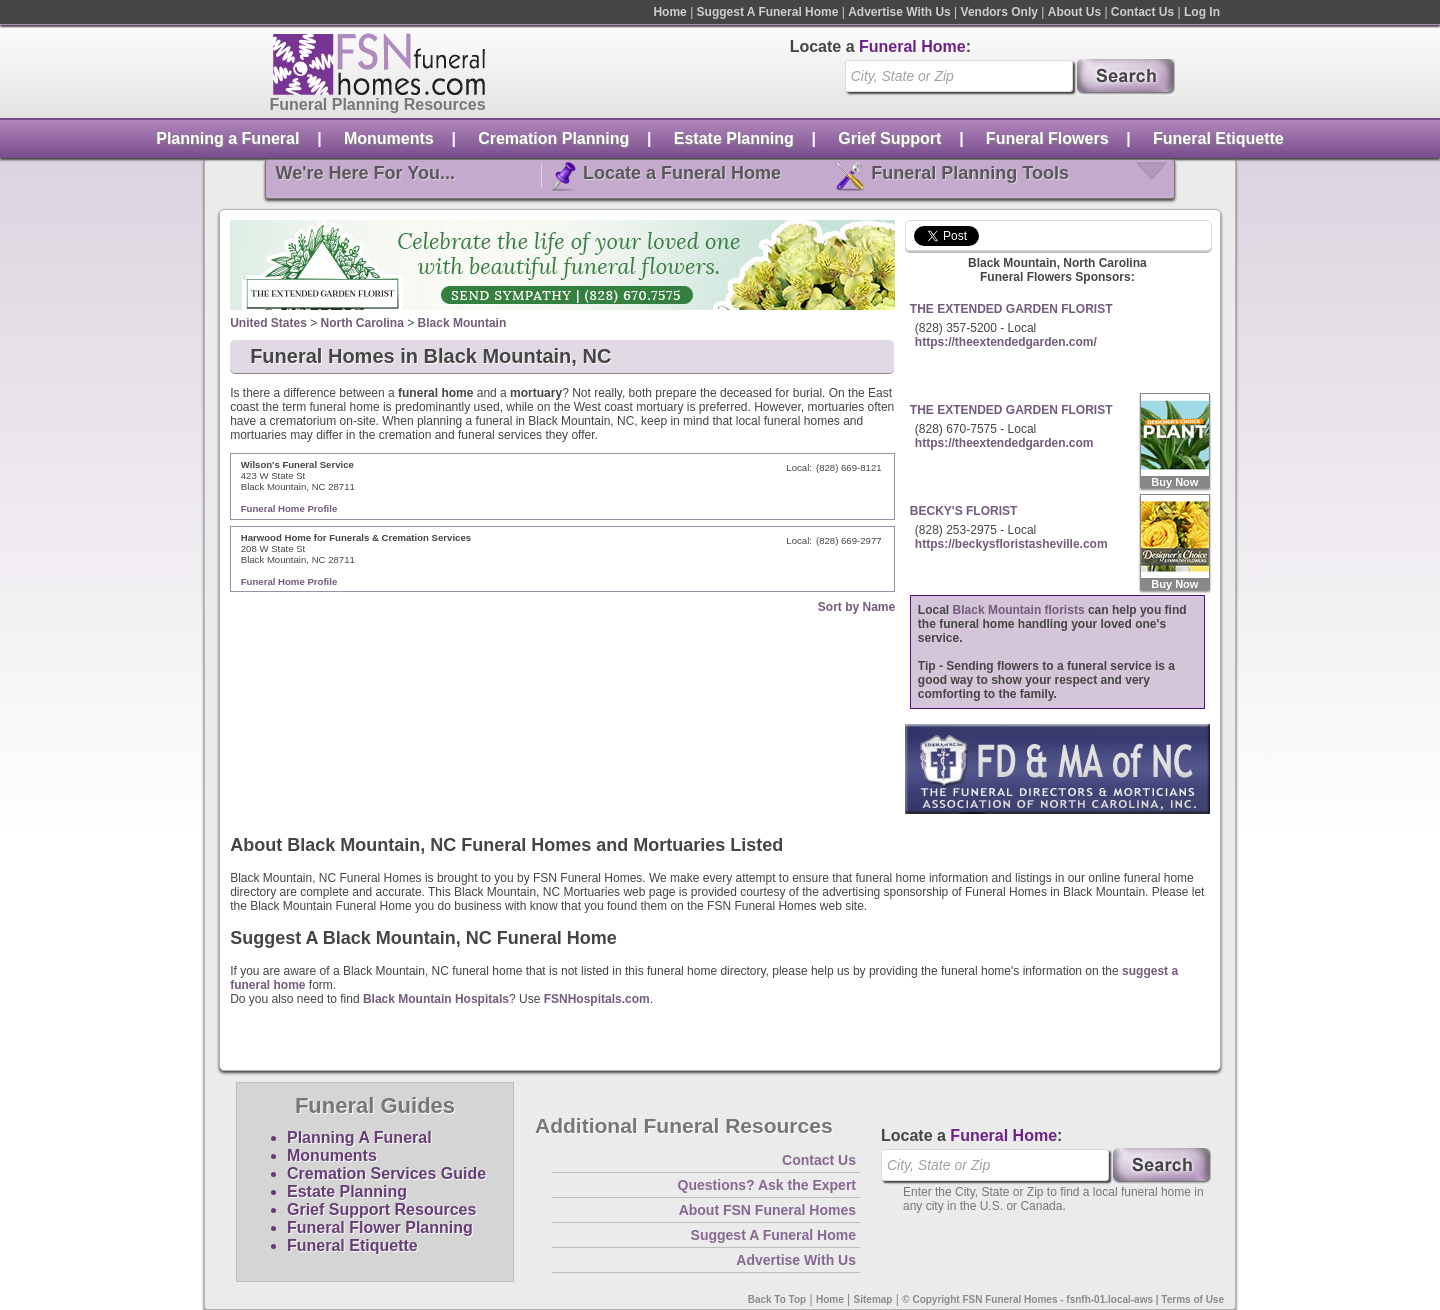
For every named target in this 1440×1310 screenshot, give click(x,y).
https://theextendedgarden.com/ (1006, 342)
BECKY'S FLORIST (964, 511)
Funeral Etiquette (1218, 138)
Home (669, 12)
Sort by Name (856, 607)
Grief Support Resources (381, 1209)
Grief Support (889, 138)
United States (268, 323)
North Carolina (362, 323)
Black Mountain (462, 323)
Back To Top (777, 1299)
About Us (1074, 12)
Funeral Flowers (1047, 138)
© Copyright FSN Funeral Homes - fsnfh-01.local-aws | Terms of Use (1063, 1299)
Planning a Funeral (227, 138)
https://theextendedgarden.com (1004, 443)
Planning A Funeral (359, 1137)
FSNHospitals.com (597, 999)
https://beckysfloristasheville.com (1011, 544)
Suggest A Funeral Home (768, 12)
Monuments (389, 138)
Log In (1202, 12)
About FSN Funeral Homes (767, 1210)
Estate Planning (734, 138)
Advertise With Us (899, 12)
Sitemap (873, 1299)
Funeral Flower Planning (380, 1227)
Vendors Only (999, 12)
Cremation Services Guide (386, 1173)
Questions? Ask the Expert (767, 1185)
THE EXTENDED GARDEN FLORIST (1011, 309)
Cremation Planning (553, 138)
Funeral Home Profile (289, 508)
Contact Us (1142, 12)
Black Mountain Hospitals (436, 999)
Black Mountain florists (1019, 610)
